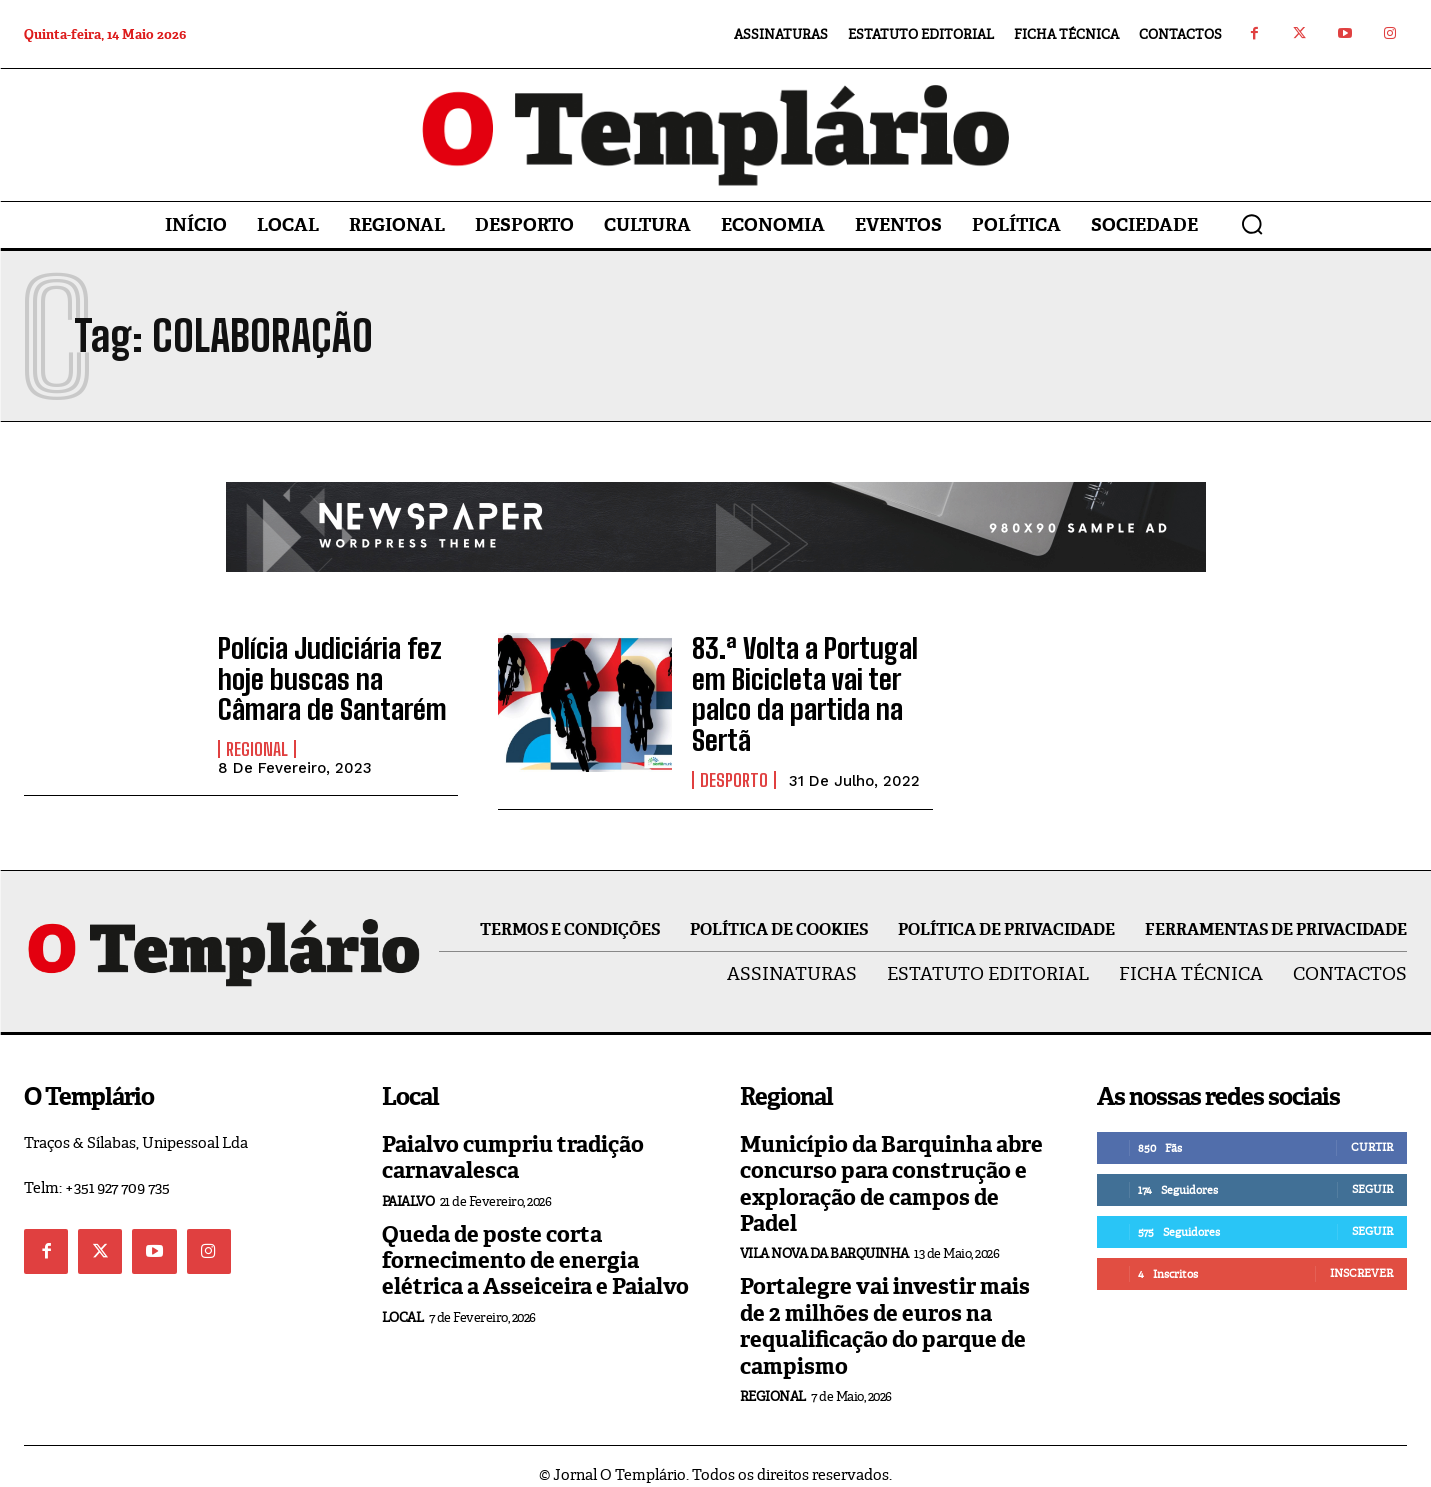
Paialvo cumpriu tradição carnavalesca (513, 1140)
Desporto (734, 749)
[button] (1252, 224)
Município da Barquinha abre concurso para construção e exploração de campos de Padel (891, 1167)
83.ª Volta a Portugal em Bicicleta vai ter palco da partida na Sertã (807, 685)
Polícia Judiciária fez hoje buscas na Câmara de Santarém (337, 677)
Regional (257, 741)
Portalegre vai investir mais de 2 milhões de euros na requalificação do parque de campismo (885, 1309)
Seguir (1372, 1172)
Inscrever (1361, 1256)
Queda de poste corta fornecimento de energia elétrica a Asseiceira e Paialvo (535, 1243)
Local (403, 1300)
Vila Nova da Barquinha (824, 1236)
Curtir (1372, 1130)
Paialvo (408, 1183)
